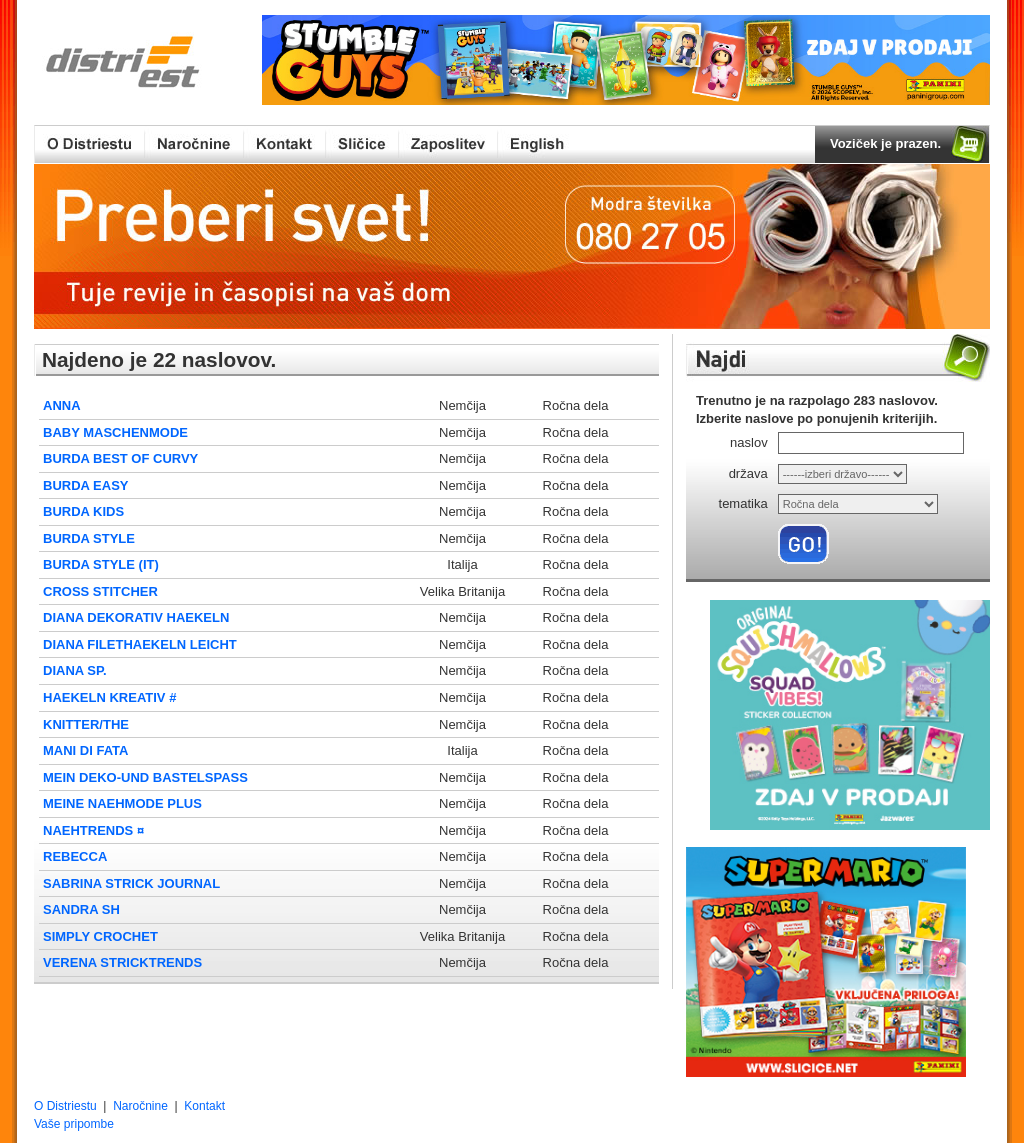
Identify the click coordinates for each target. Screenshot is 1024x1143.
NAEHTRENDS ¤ (93, 830)
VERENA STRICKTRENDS (122, 962)
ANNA (62, 405)
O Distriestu (65, 1106)
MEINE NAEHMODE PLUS (122, 803)
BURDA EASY (85, 485)
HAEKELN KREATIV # (109, 697)
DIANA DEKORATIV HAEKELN (136, 617)
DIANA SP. (75, 670)
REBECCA (75, 856)
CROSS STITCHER (100, 591)
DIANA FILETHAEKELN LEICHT (140, 644)
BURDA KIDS (83, 511)
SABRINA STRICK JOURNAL (131, 883)
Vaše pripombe (74, 1124)
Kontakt (204, 1106)
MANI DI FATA (85, 750)
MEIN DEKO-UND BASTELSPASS (145, 777)
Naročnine (140, 1106)
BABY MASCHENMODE (115, 432)
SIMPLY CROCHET (100, 936)
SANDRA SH (81, 909)
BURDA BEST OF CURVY (120, 458)
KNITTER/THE (86, 724)
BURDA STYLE (89, 538)
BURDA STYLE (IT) (101, 564)
